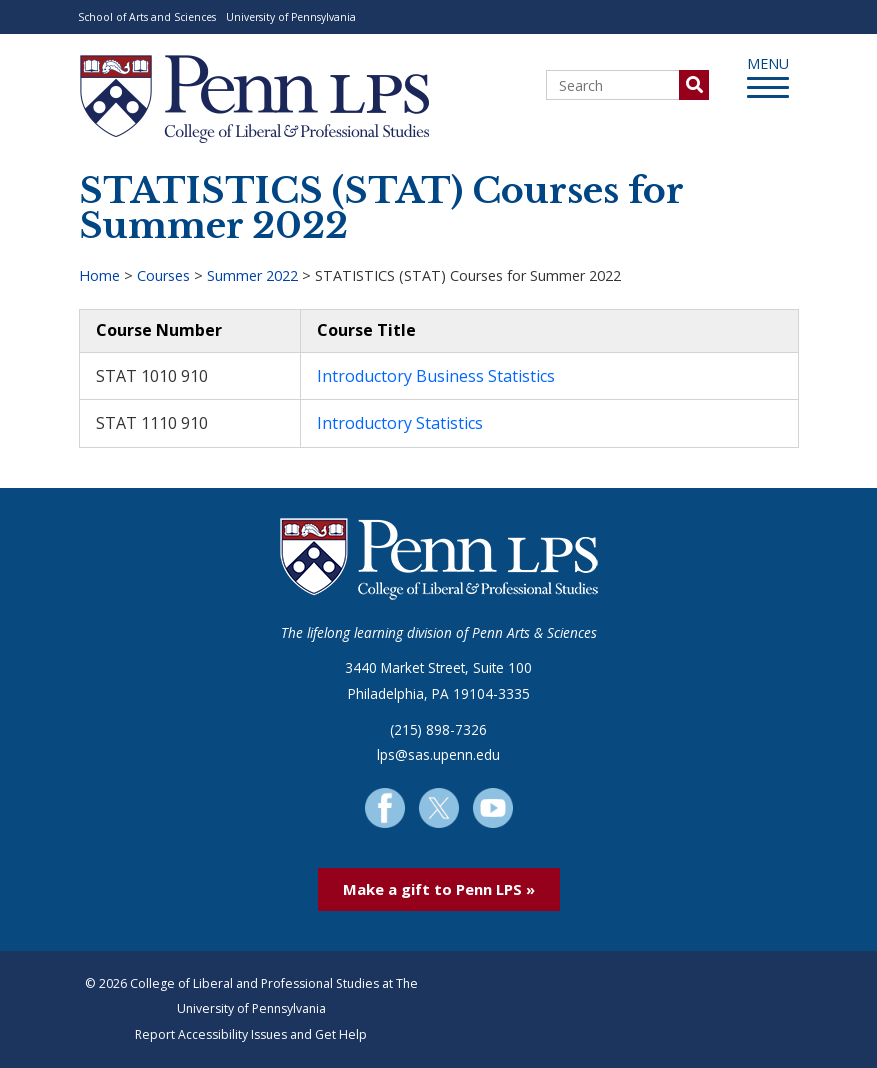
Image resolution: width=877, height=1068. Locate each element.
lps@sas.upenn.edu (438, 754)
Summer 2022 (252, 275)
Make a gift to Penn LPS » (439, 889)
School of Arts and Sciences (147, 17)
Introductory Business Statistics (436, 376)
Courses (163, 275)
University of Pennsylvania (291, 17)
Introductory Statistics (400, 423)
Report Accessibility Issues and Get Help (251, 1034)
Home (99, 275)
